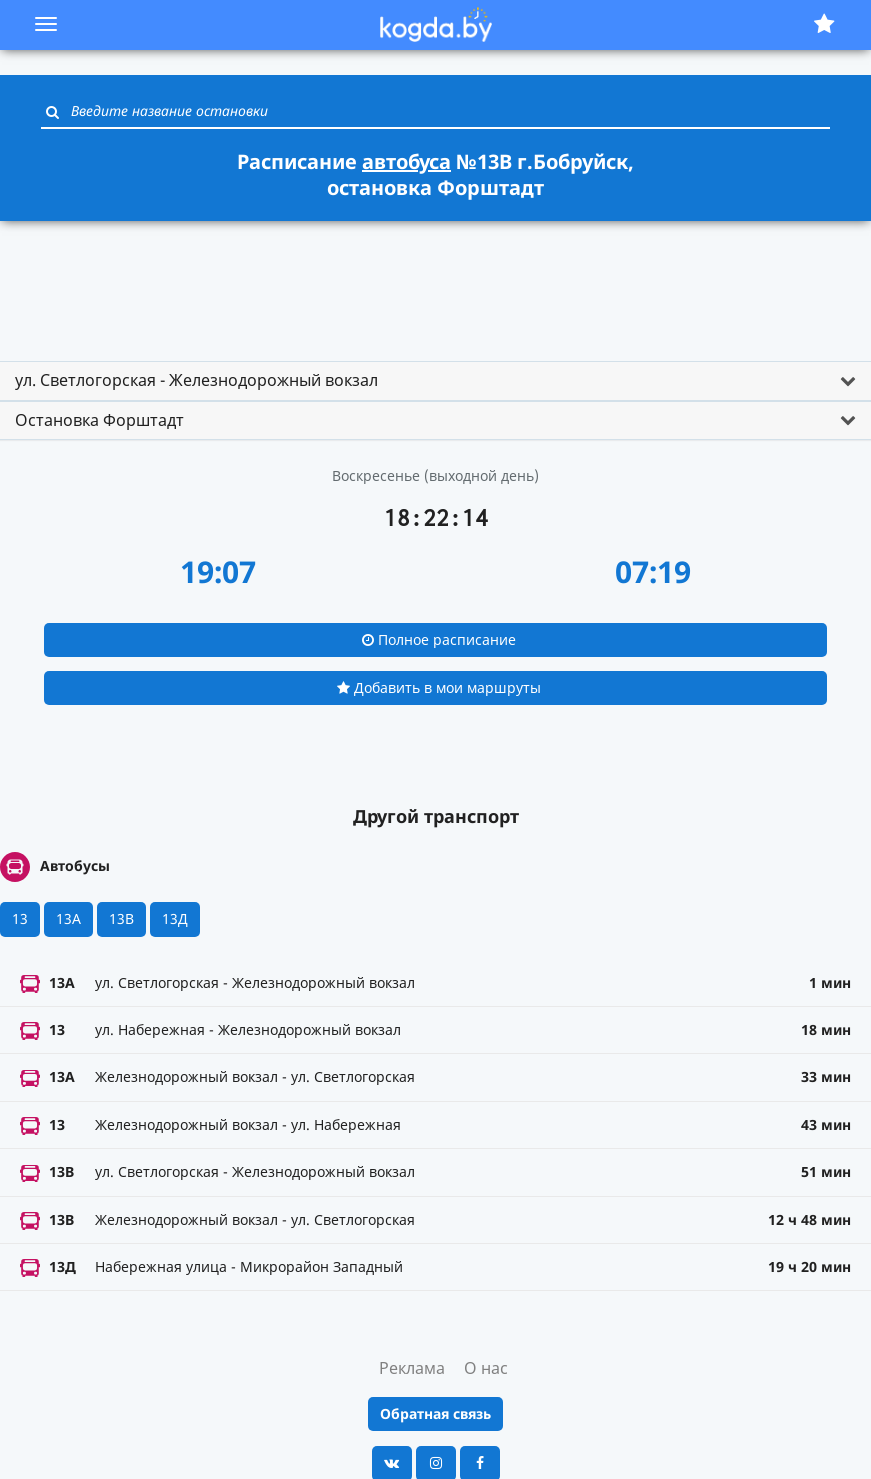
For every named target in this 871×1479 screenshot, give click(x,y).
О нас (486, 1368)
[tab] (435, 381)
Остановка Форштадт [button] (99, 420)
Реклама (412, 1368)
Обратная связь (435, 1413)
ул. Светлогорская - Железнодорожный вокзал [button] (196, 380)
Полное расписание (439, 639)
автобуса (406, 161)
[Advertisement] (436, 282)
